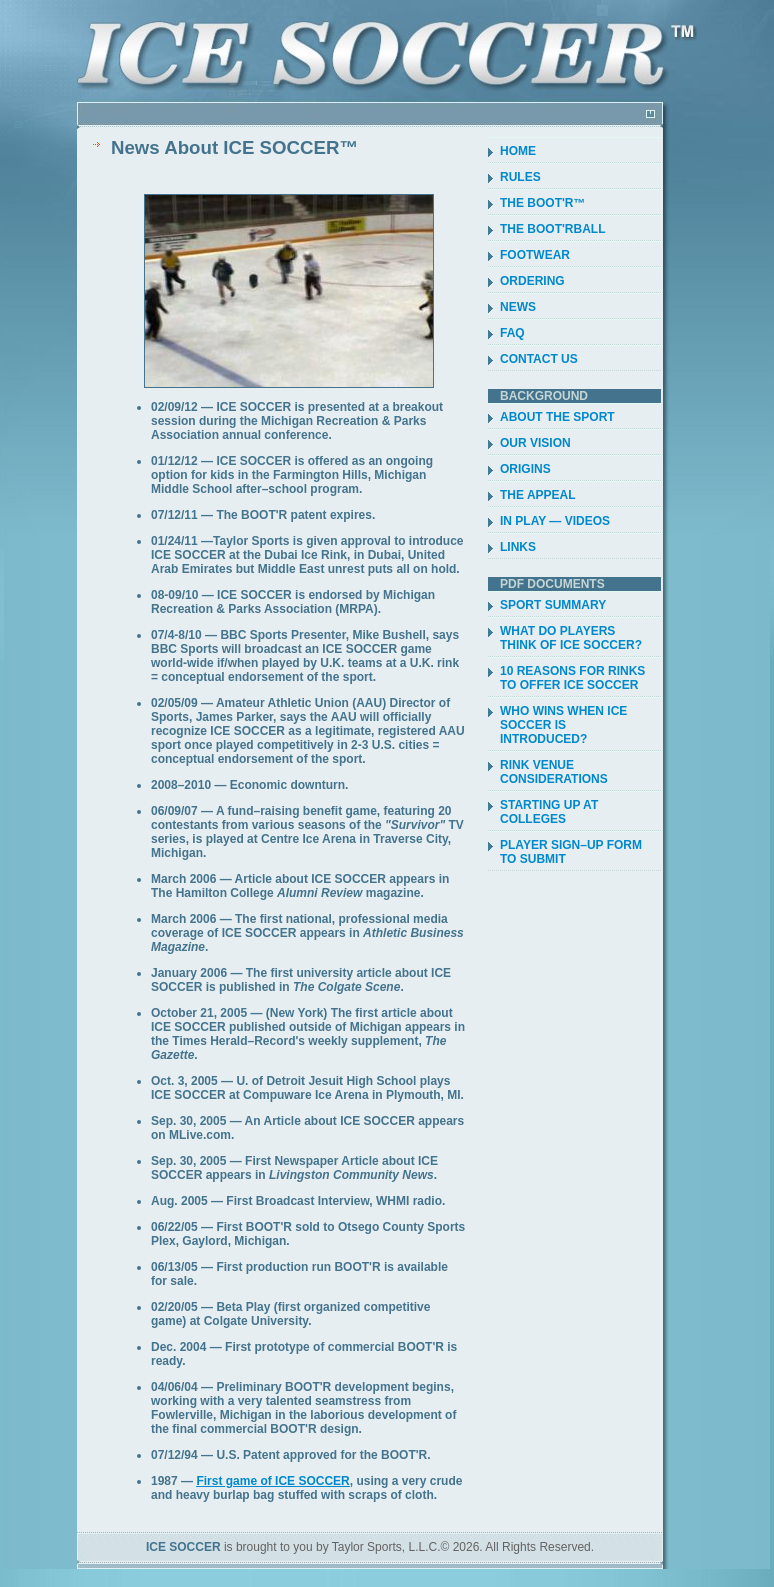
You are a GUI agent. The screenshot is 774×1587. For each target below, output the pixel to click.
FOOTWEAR (535, 255)
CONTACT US (539, 359)
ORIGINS (525, 469)
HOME (518, 151)
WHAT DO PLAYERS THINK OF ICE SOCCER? (571, 638)
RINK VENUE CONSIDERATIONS (554, 772)
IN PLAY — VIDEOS (555, 521)
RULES (520, 177)
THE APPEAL (538, 495)
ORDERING (532, 281)
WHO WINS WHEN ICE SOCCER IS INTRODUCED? (563, 725)
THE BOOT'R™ (543, 203)
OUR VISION (535, 443)
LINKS (518, 547)
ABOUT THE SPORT (557, 417)
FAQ (512, 333)
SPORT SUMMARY (553, 605)
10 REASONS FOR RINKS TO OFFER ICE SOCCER (572, 678)
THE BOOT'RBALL (553, 229)
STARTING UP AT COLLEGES (549, 812)
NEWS (518, 307)
